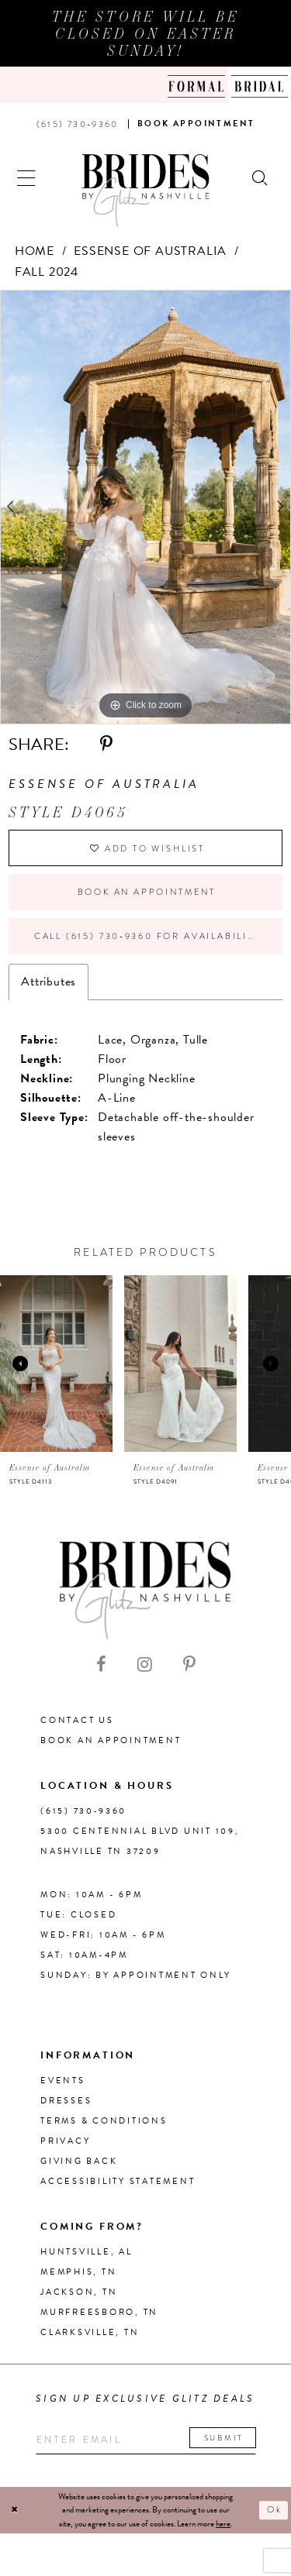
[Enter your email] (146, 2440)
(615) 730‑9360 (83, 1811)
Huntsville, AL (86, 2251)
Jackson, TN (78, 2292)
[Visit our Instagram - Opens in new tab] (144, 1665)
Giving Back (78, 2161)
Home (34, 251)
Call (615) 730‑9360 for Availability (147, 936)
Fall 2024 (46, 272)
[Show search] (261, 176)
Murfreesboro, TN (99, 2312)
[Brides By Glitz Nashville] (146, 190)
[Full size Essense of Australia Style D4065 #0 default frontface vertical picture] (145, 507)
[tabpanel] (145, 507)
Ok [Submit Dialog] (274, 2510)
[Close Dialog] (14, 2510)
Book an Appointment (147, 892)
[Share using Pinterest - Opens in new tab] (106, 744)
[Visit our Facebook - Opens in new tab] (101, 1665)
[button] (27, 176)
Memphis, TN (78, 2272)
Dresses (66, 2100)
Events (62, 2080)
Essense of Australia (150, 251)
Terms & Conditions (104, 2120)
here (223, 2523)
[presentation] (56, 1363)
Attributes (48, 981)
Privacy (65, 2141)
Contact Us (77, 1720)
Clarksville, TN (89, 2332)
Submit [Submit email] (224, 2438)
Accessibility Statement (117, 2181)
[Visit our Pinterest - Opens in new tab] (189, 1665)
